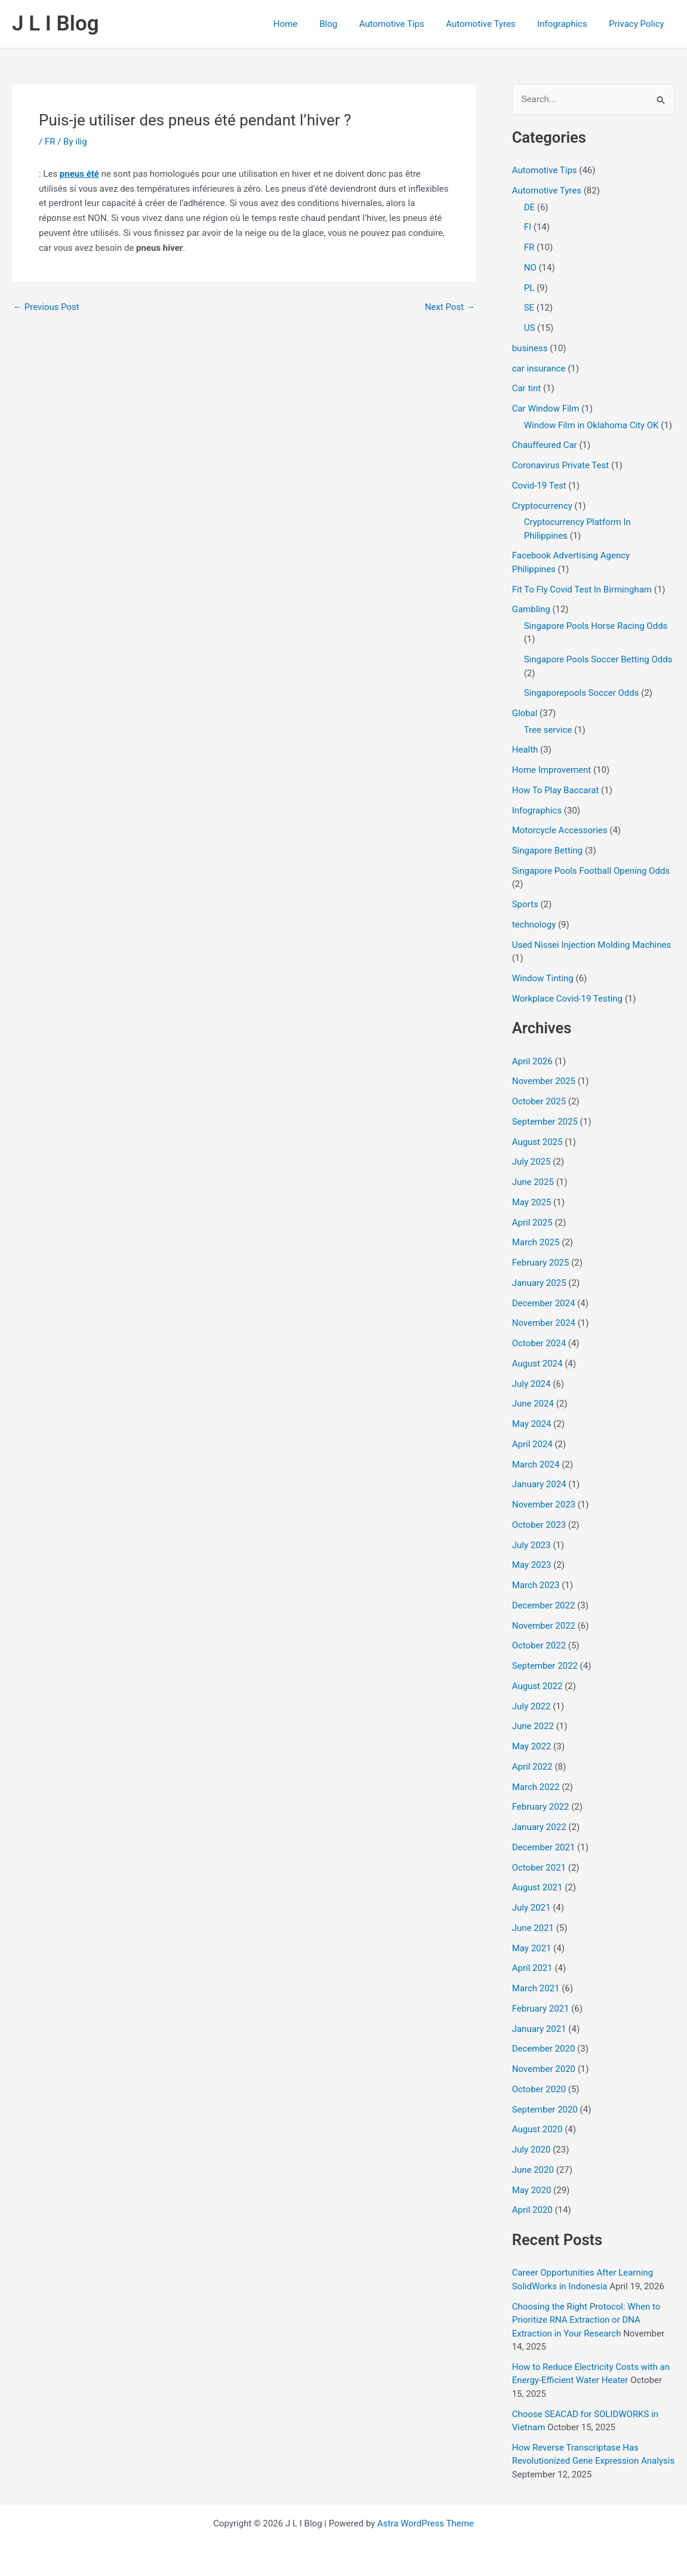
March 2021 (536, 1988)
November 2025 (543, 1081)
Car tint (526, 388)
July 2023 (531, 1545)
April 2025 (532, 1222)
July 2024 (531, 1383)
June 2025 (533, 1182)
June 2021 (533, 1928)
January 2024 (539, 1484)
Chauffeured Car (544, 445)
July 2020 (531, 2149)
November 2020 (543, 2069)
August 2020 (537, 2129)
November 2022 (543, 1625)
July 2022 (531, 1706)
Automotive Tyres (490, 24)
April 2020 (532, 2210)
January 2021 (539, 2029)
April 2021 (532, 1968)
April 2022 (532, 1766)
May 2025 (532, 1202)
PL (529, 288)
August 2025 (537, 1142)
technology (534, 924)
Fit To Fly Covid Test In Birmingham (582, 589)
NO (530, 267)
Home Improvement (552, 769)
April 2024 (532, 1444)
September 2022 (545, 1665)
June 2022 (533, 1726)
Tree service (548, 729)
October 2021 (539, 1867)
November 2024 (543, 1323)
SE (529, 307)
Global (525, 713)
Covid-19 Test (539, 485)
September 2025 (545, 1121)
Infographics (568, 24)
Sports (525, 904)
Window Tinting (543, 978)
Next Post (450, 307)
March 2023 (536, 1585)
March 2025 (536, 1242)
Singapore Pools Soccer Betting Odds (598, 659)
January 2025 (539, 1283)
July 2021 (531, 1907)
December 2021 (543, 1847)
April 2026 (532, 1061)
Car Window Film (546, 408)
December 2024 (543, 1303)
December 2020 (543, 2048)
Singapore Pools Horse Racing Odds (596, 626)
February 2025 (540, 1262)
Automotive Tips (405, 24)
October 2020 (539, 2089)
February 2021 (540, 2008)
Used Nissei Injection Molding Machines (591, 944)
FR (50, 141)
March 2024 (536, 1464)
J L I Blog (55, 23)
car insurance (539, 368)
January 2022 (539, 1827)
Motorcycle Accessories (560, 830)
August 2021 (537, 1887)
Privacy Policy (638, 24)
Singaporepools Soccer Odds (581, 692)
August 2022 (537, 1686)
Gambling (531, 609)
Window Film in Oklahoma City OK (591, 425)
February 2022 (540, 1806)
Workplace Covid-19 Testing (567, 998)
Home (307, 24)
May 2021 (532, 1948)
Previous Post (46, 307)
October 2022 (539, 1645)
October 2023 (539, 1524)
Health (525, 749)
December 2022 (543, 1605)
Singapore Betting (547, 850)
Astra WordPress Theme (425, 2523)
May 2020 (532, 2190)
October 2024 (539, 1343)
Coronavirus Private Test (560, 465)
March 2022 (536, 1787)
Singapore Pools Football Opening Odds (591, 870)
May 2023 (532, 1564)
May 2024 (532, 1424)
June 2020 (533, 2169)
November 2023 (543, 1504)
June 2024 (533, 1403)
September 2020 (545, 2109)
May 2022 (532, 1746)
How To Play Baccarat (555, 790)
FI (527, 227)
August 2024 (537, 1363)
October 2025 (539, 1101)
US (529, 328)
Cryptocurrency (542, 506)
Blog (346, 24)
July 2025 (531, 1161)
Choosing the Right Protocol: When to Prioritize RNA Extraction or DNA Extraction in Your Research (586, 2320)
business (530, 348)
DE (529, 207)
